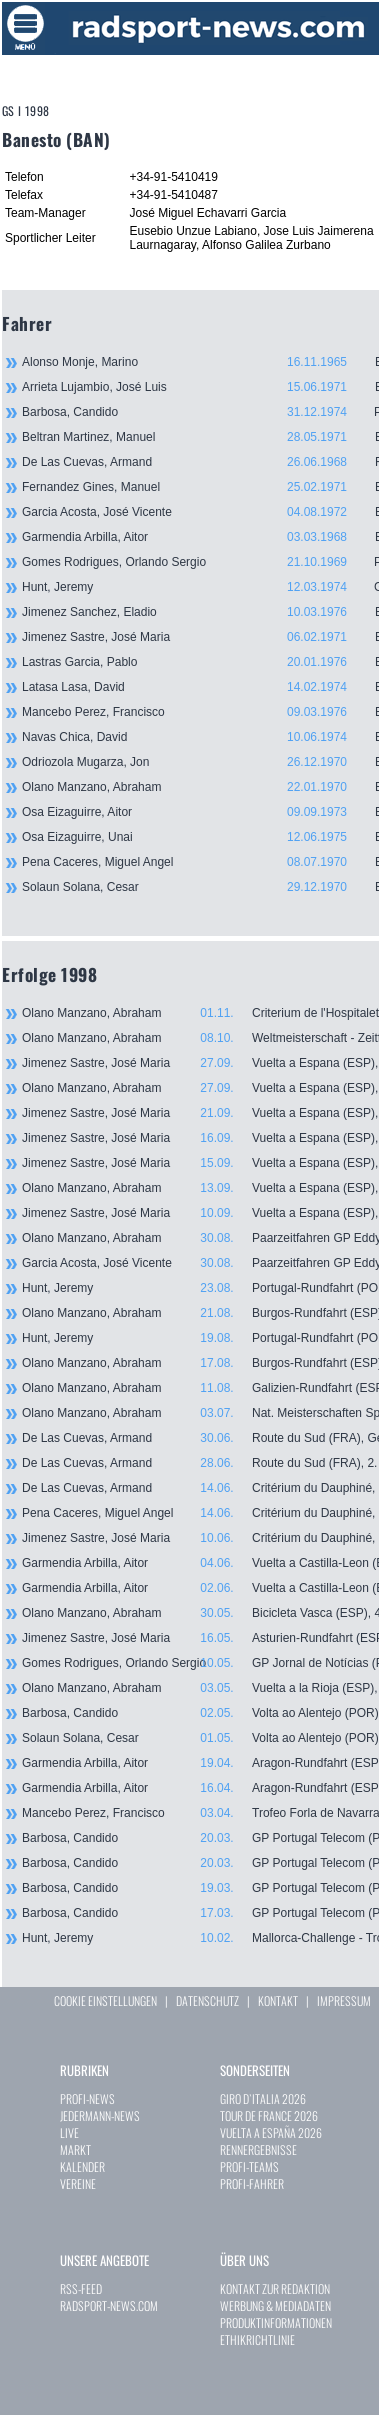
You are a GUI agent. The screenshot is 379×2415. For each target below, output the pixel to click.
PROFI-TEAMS (249, 2166)
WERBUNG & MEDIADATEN (275, 2305)
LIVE (69, 2132)
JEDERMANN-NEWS (100, 2115)
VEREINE (78, 2183)
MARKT (75, 2149)
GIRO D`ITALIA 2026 (263, 2098)
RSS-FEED (81, 2288)
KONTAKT (278, 2000)
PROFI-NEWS (87, 2098)
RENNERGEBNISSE (258, 2149)
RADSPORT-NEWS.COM (109, 2305)
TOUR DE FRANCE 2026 (269, 2115)
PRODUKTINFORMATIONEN (276, 2322)
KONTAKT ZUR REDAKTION (275, 2288)
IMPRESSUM (344, 2000)
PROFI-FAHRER (252, 2183)
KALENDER (82, 2166)
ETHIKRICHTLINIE (257, 2339)
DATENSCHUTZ (207, 2000)
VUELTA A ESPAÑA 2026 (271, 2132)
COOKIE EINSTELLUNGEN (105, 2000)
